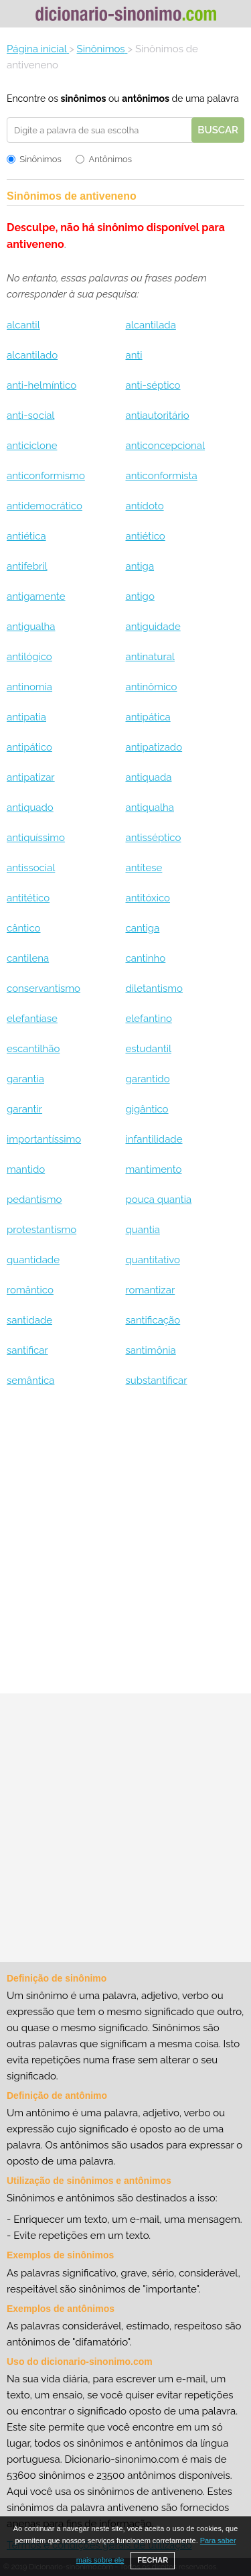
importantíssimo (44, 1139)
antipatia (26, 717)
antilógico (29, 657)
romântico (30, 1290)
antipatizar (31, 777)
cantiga (142, 928)
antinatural (149, 657)
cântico (23, 928)
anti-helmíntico (41, 385)
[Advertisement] (125, 1546)
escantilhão (33, 1049)
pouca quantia (158, 1200)
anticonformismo (46, 476)
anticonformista (161, 476)
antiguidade (152, 627)
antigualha (31, 627)
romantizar (150, 1290)
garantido (147, 1079)
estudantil (148, 1049)
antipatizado (153, 747)
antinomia (29, 687)
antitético (28, 898)
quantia (142, 1230)
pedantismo (34, 1200)
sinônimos (83, 98)
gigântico (146, 1109)
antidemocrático (44, 506)
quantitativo (152, 1260)
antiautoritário (157, 415)
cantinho (145, 958)
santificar (27, 1350)
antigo (139, 596)
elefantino (148, 1019)
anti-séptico (152, 385)
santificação (152, 1320)
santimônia (150, 1350)
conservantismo (43, 988)
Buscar (217, 130)
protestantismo (41, 1230)
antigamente (36, 596)
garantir (24, 1109)
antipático (29, 747)
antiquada (148, 777)
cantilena (28, 958)
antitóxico (147, 898)
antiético (145, 536)
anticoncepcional (165, 446)
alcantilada (150, 325)
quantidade (33, 1260)
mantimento (153, 1169)
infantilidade (153, 1139)
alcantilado (32, 355)
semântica (30, 1380)
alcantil (23, 325)
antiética (26, 536)
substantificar (156, 1380)
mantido (26, 1169)
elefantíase (32, 1019)
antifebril (27, 566)
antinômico (151, 687)
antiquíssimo (36, 838)
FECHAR (152, 2560)
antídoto (144, 506)
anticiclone (32, 446)
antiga (139, 566)
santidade (29, 1320)
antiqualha (149, 807)
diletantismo (154, 988)
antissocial (31, 868)
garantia (25, 1079)
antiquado (30, 807)
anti (133, 355)
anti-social (30, 415)
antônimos (145, 98)
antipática (147, 717)
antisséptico (153, 838)
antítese (143, 868)
